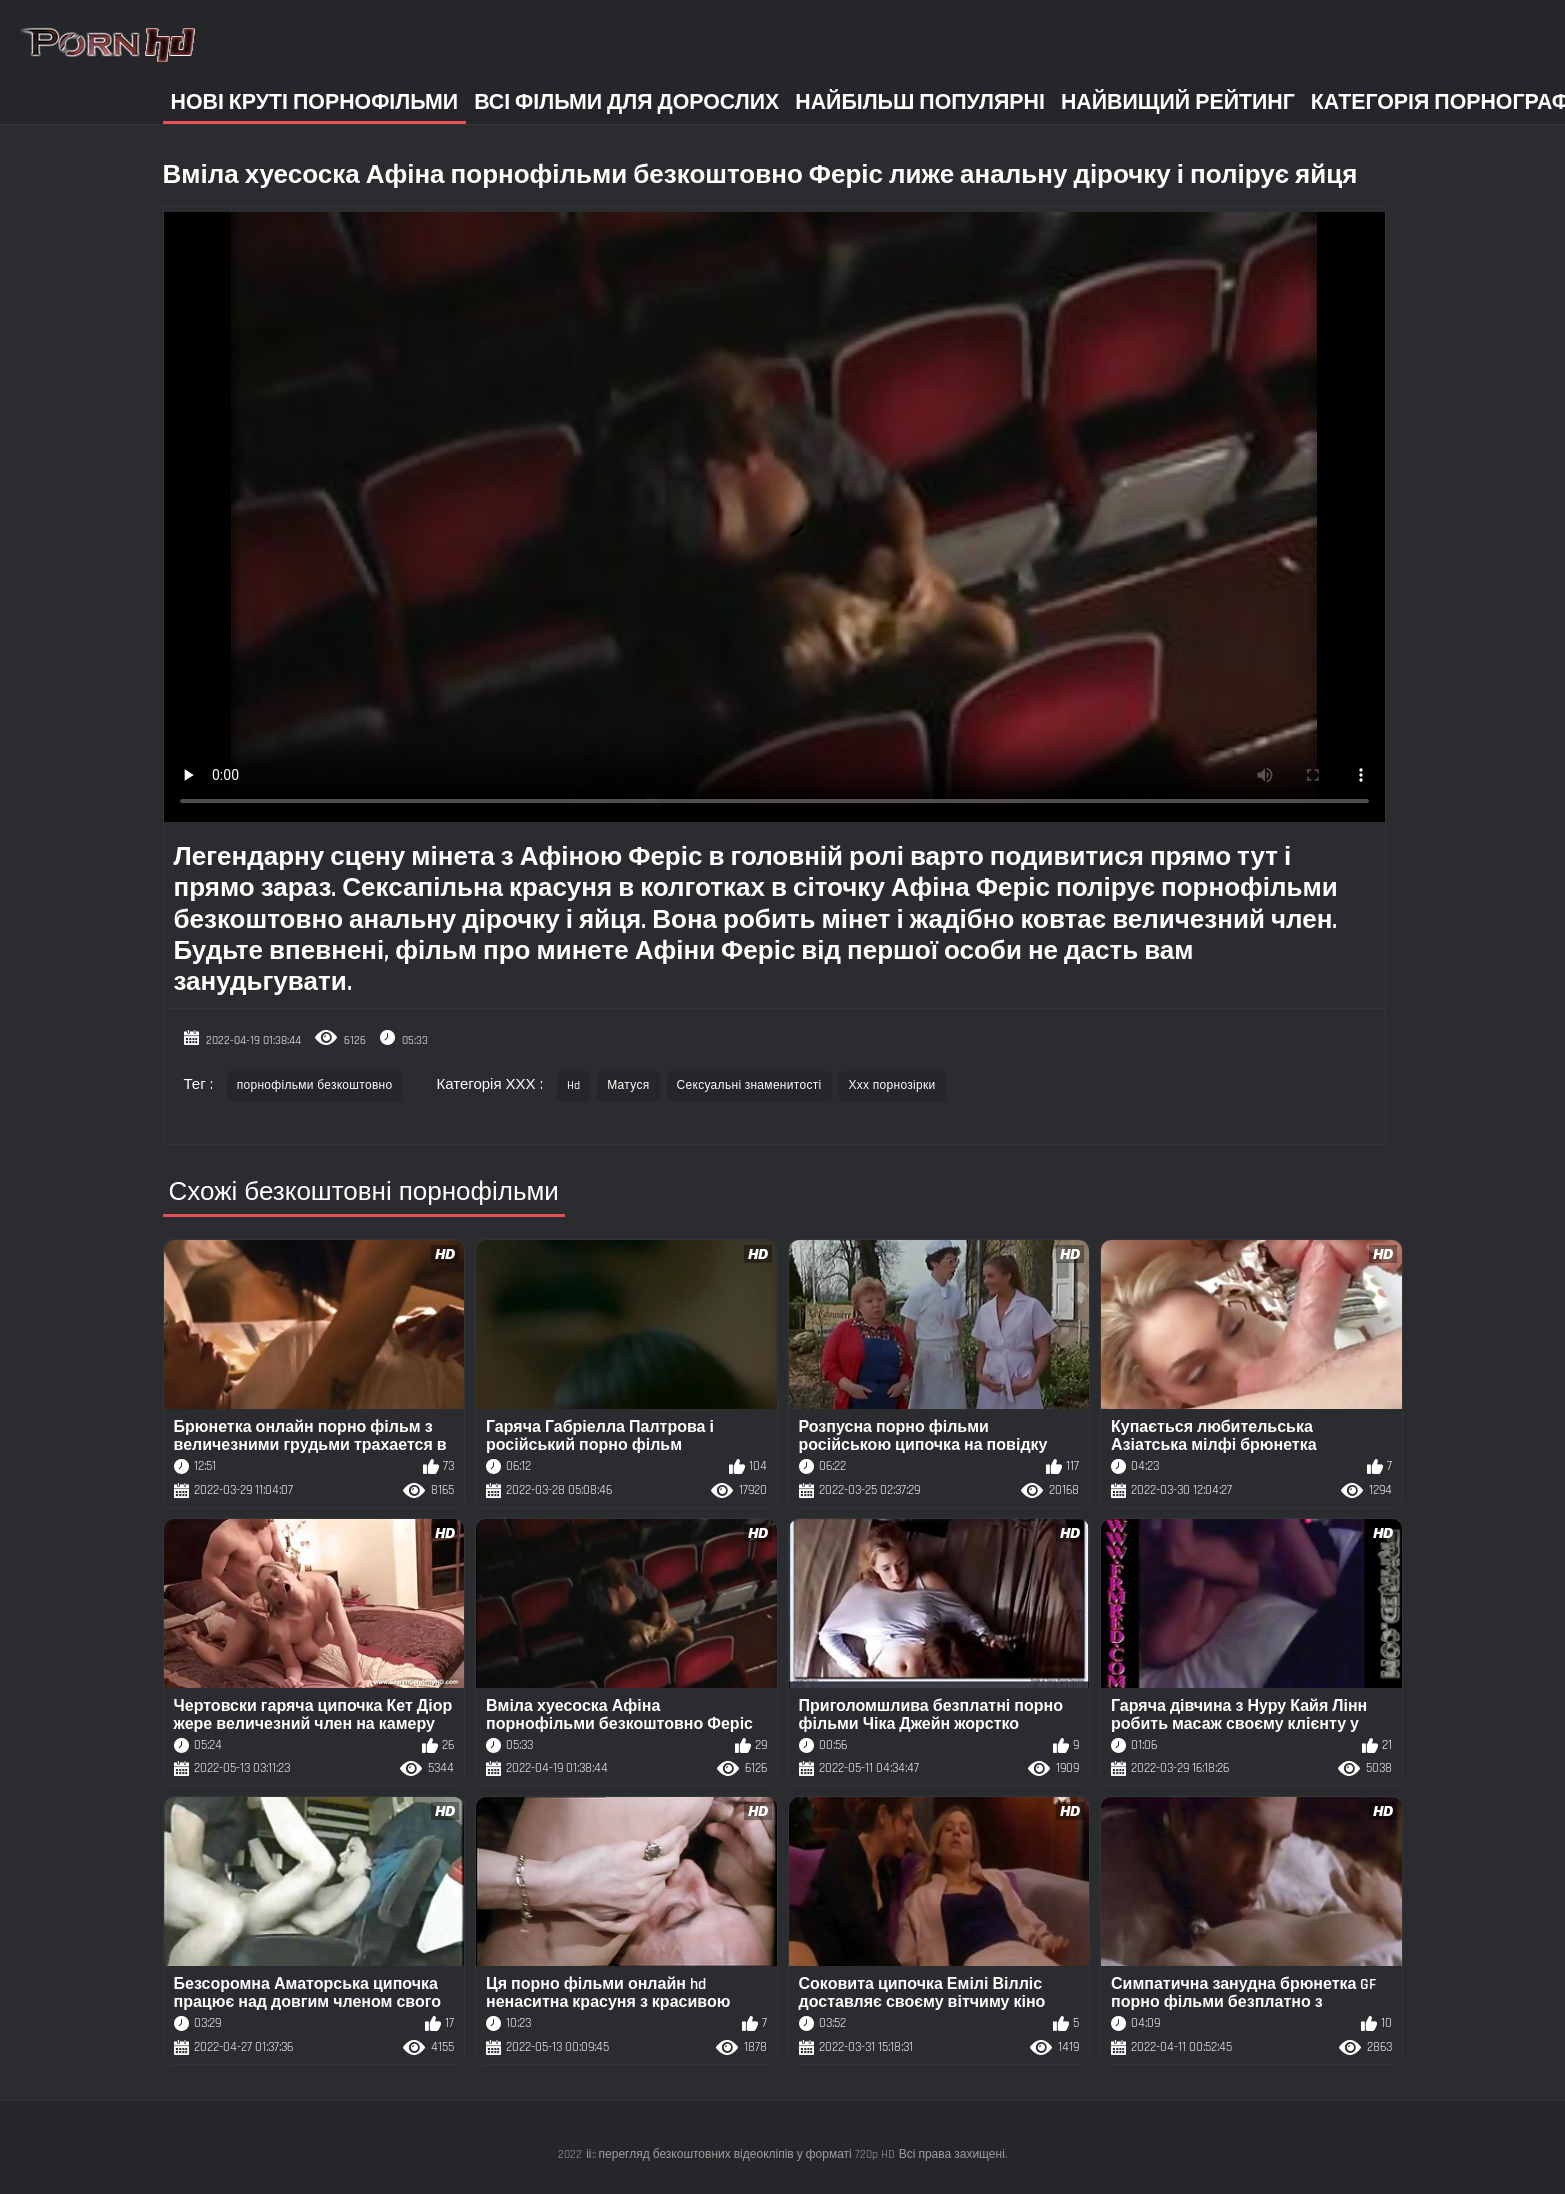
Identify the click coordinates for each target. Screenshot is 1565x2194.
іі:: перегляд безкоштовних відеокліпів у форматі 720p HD (740, 2154)
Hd (574, 1085)
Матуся (628, 1085)
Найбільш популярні (920, 102)
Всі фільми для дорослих (626, 102)
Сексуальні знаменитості (749, 1085)
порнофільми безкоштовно (315, 1085)
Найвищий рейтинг (1178, 102)
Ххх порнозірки (892, 1085)
